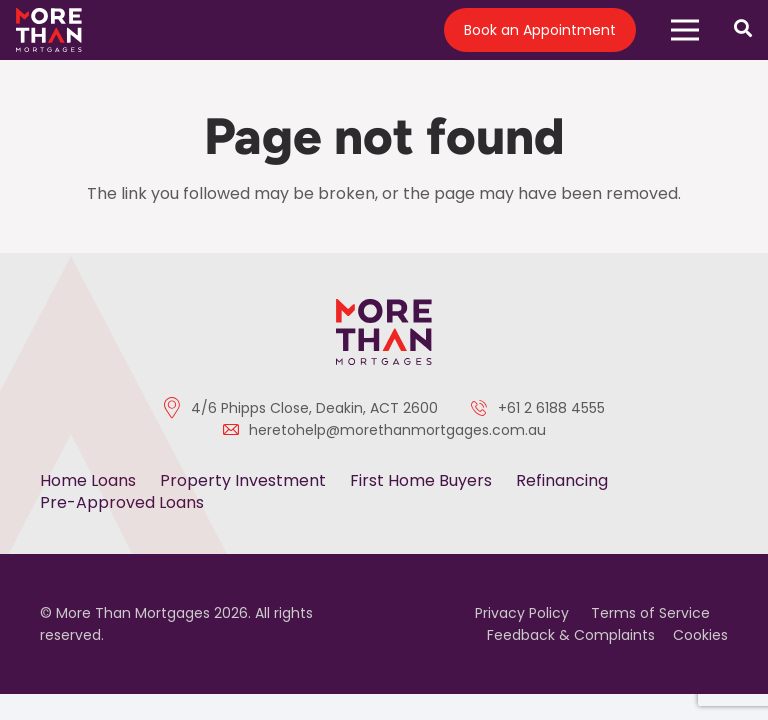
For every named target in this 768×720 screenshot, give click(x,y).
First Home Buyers (421, 480)
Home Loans (88, 480)
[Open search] (743, 30)
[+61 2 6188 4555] (484, 408)
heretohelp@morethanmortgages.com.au (397, 430)
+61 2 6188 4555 (551, 408)
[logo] (49, 30)
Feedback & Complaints (571, 635)
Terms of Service (650, 613)
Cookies (700, 635)
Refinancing (562, 480)
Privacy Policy (522, 613)
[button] (685, 30)
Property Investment (243, 480)
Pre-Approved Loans (122, 502)
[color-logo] (384, 331)
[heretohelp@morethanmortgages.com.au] (236, 429)
